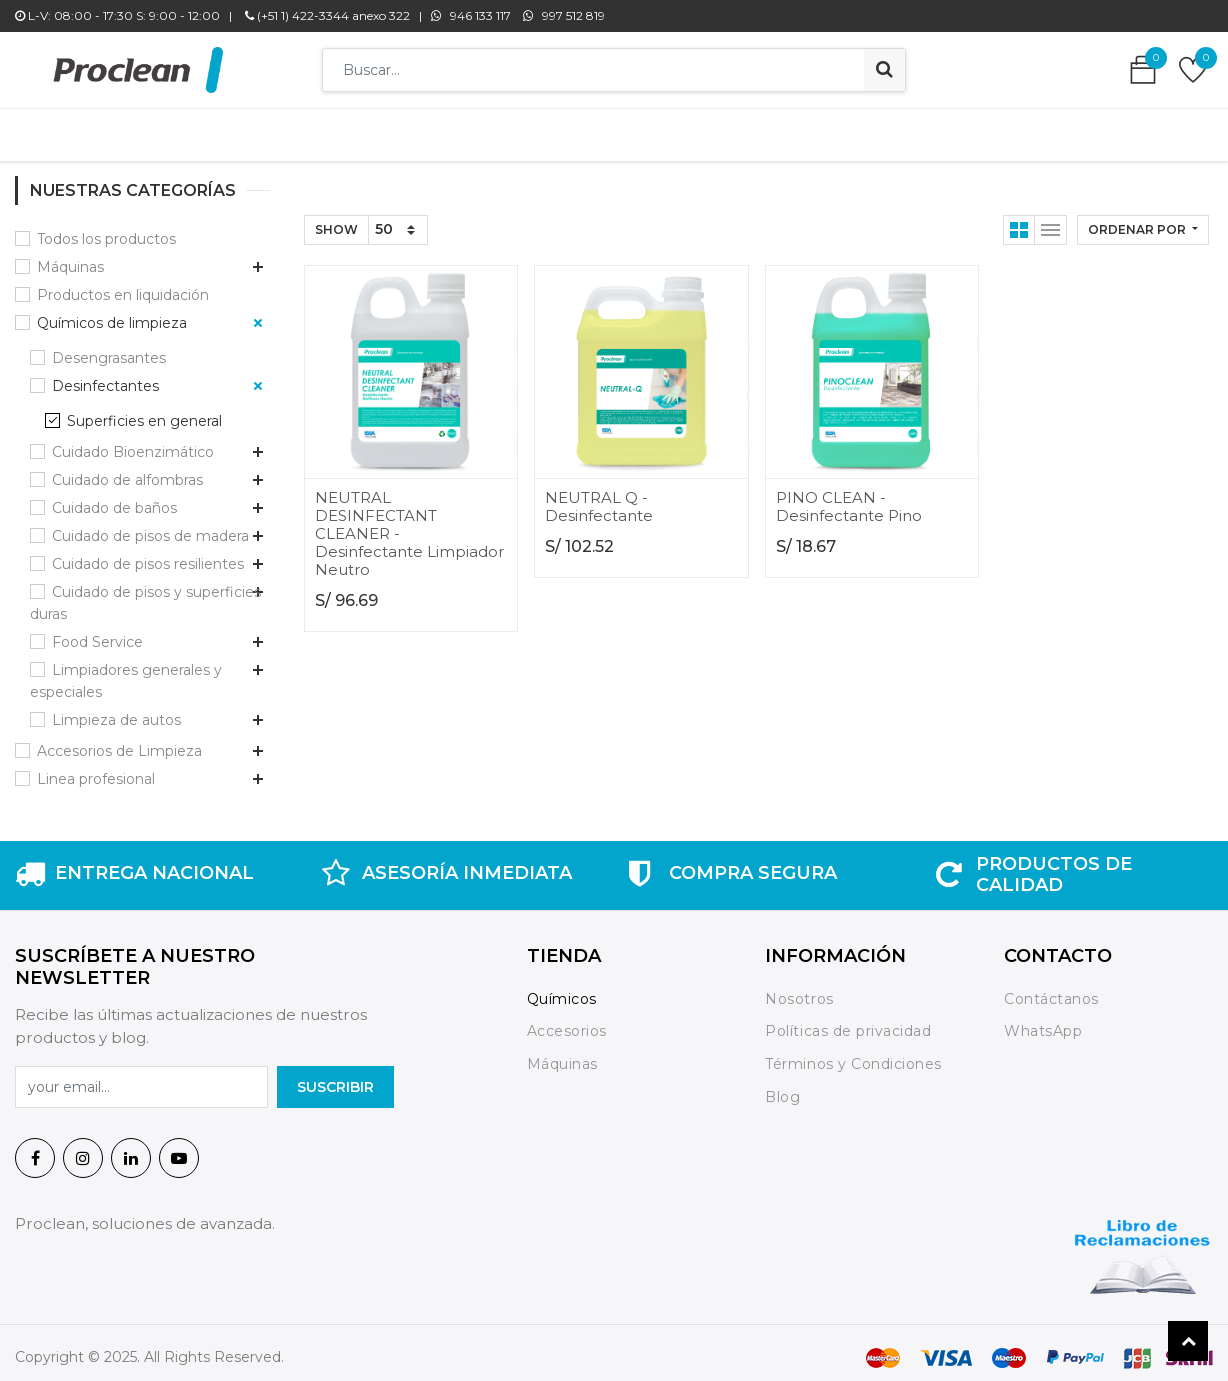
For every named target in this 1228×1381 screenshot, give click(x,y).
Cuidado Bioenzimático (133, 442)
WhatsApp (1043, 1022)
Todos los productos (106, 229)
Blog (782, 1087)
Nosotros (801, 989)
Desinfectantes (105, 376)
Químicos (562, 989)
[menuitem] (321, 130)
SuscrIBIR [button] (335, 1077)
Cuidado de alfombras (127, 470)
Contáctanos (1051, 989)
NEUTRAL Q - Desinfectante (599, 496)
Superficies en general (144, 411)
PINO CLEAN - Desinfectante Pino (849, 496)
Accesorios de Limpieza (119, 741)
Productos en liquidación (123, 285)
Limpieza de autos (116, 710)
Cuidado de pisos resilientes (148, 554)
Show (336, 219)
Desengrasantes (109, 348)
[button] (1143, 220)
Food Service (97, 632)
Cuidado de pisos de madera (150, 526)
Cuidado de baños (114, 498)
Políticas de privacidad (848, 1022)
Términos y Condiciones (853, 1054)
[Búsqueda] (884, 70)
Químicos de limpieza (112, 313)
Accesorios (567, 1022)
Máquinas (70, 257)
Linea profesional (96, 769)
